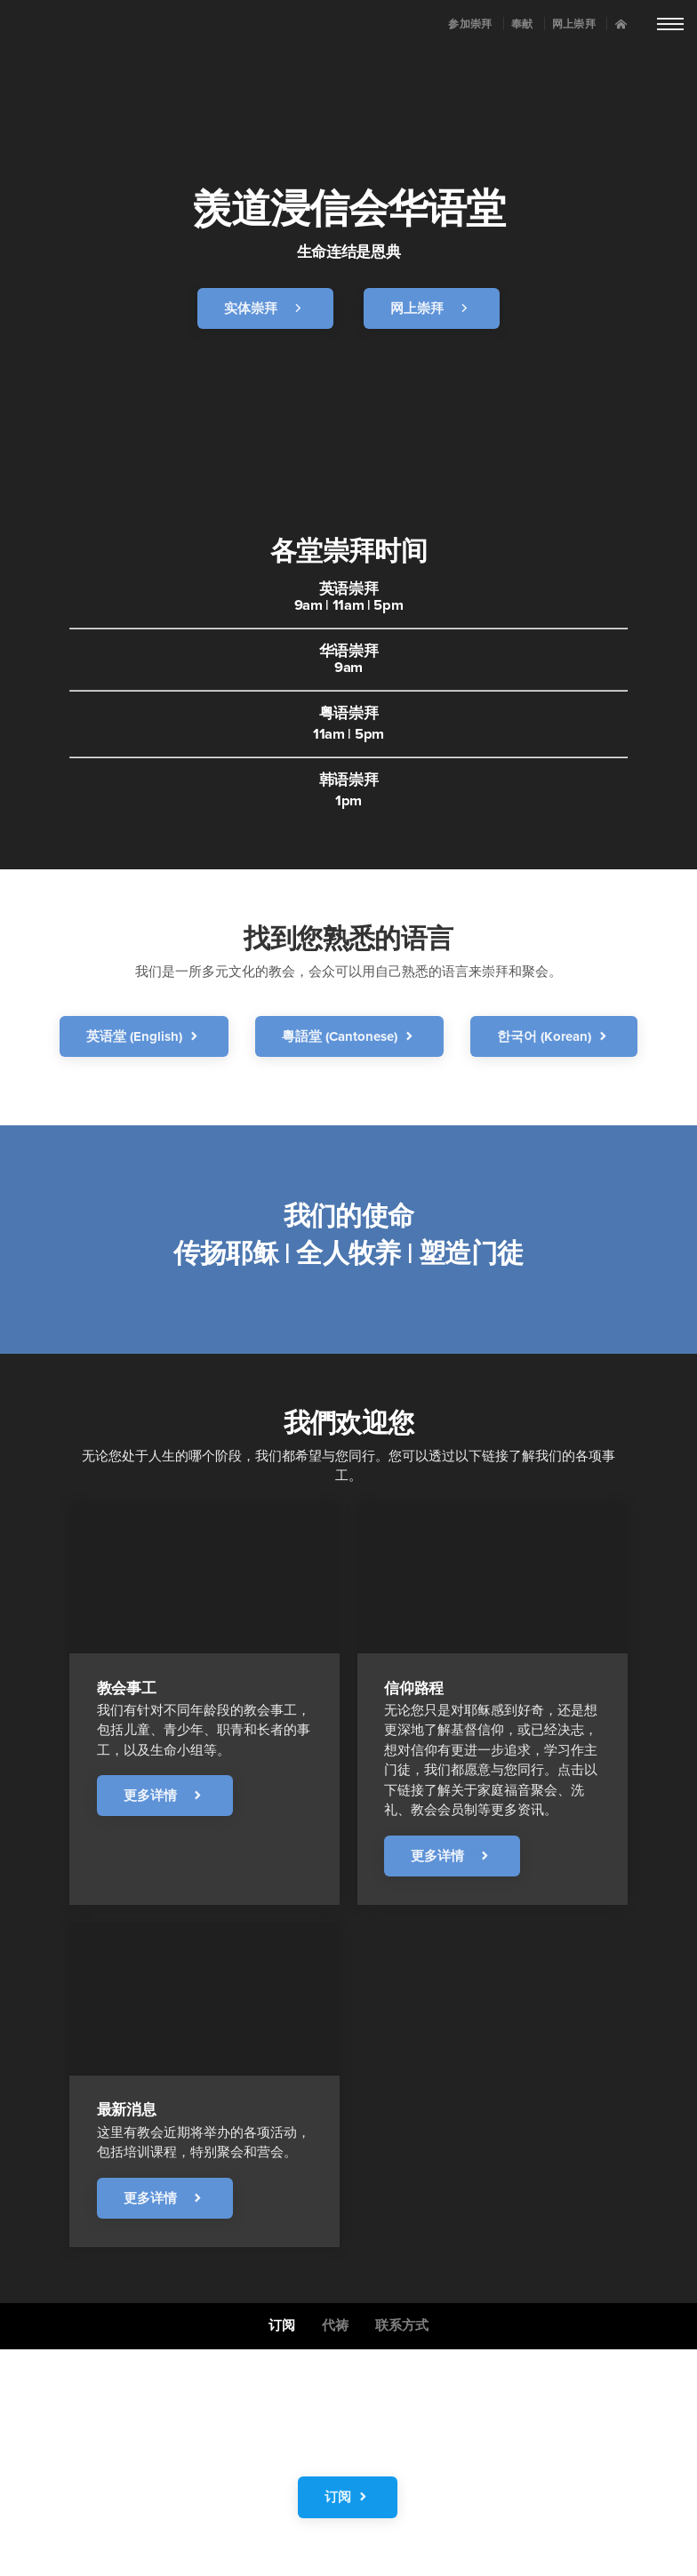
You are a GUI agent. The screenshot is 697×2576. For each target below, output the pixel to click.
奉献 (522, 25)
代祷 (335, 2325)
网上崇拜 (574, 25)
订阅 (281, 2325)
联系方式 (402, 2325)
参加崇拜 (470, 25)
